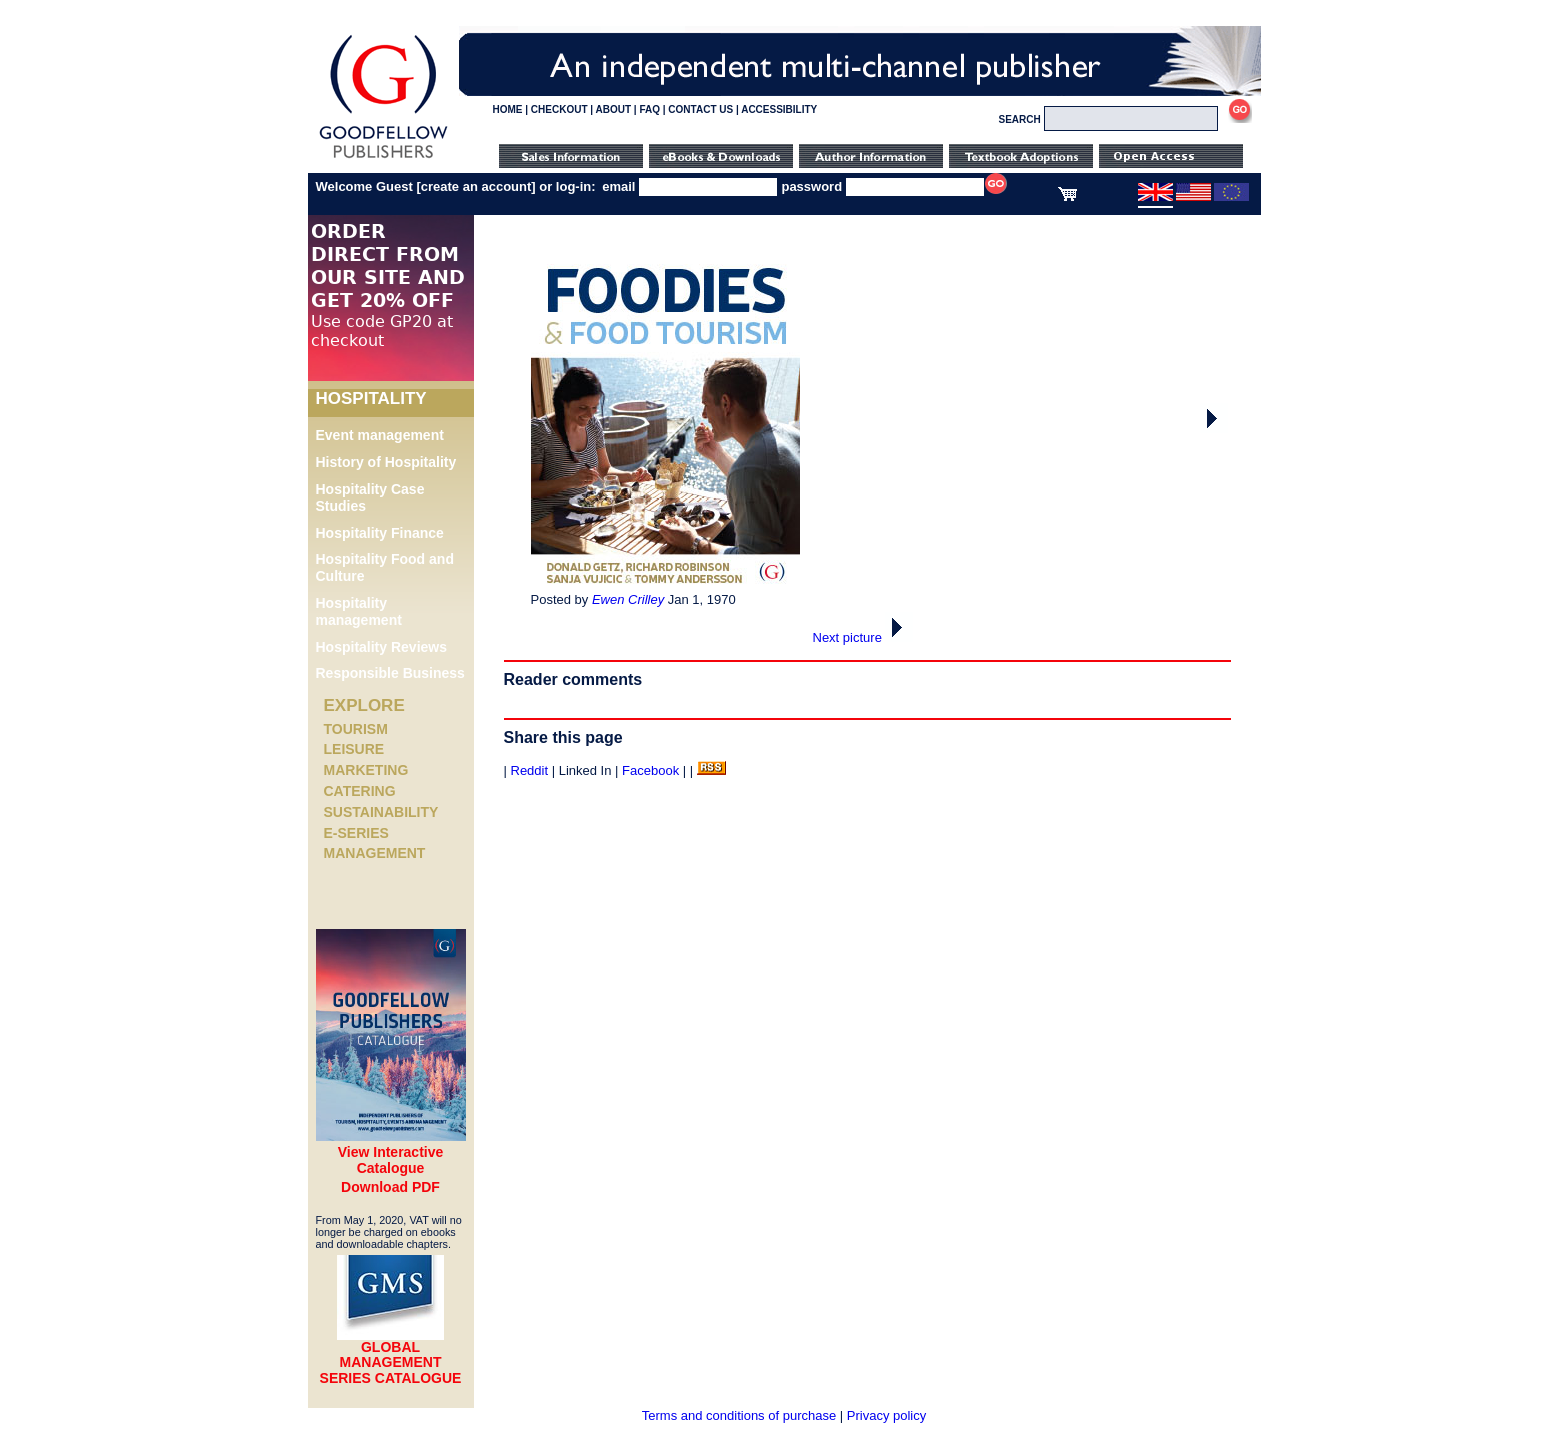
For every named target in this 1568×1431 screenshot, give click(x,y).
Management (375, 853)
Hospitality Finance (380, 533)
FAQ (649, 109)
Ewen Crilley (628, 599)
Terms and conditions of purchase (739, 1415)
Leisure (354, 749)
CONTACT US (700, 109)
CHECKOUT (559, 109)
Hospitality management (359, 611)
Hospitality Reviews (382, 647)
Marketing (366, 770)
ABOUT (614, 109)
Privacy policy (886, 1415)
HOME (508, 109)
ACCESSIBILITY (779, 109)
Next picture (863, 637)
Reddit (530, 770)
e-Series (356, 833)
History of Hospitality (386, 462)
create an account (476, 186)
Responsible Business (390, 673)
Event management (380, 435)
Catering (360, 791)
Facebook (650, 770)
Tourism (356, 729)
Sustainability (381, 812)
